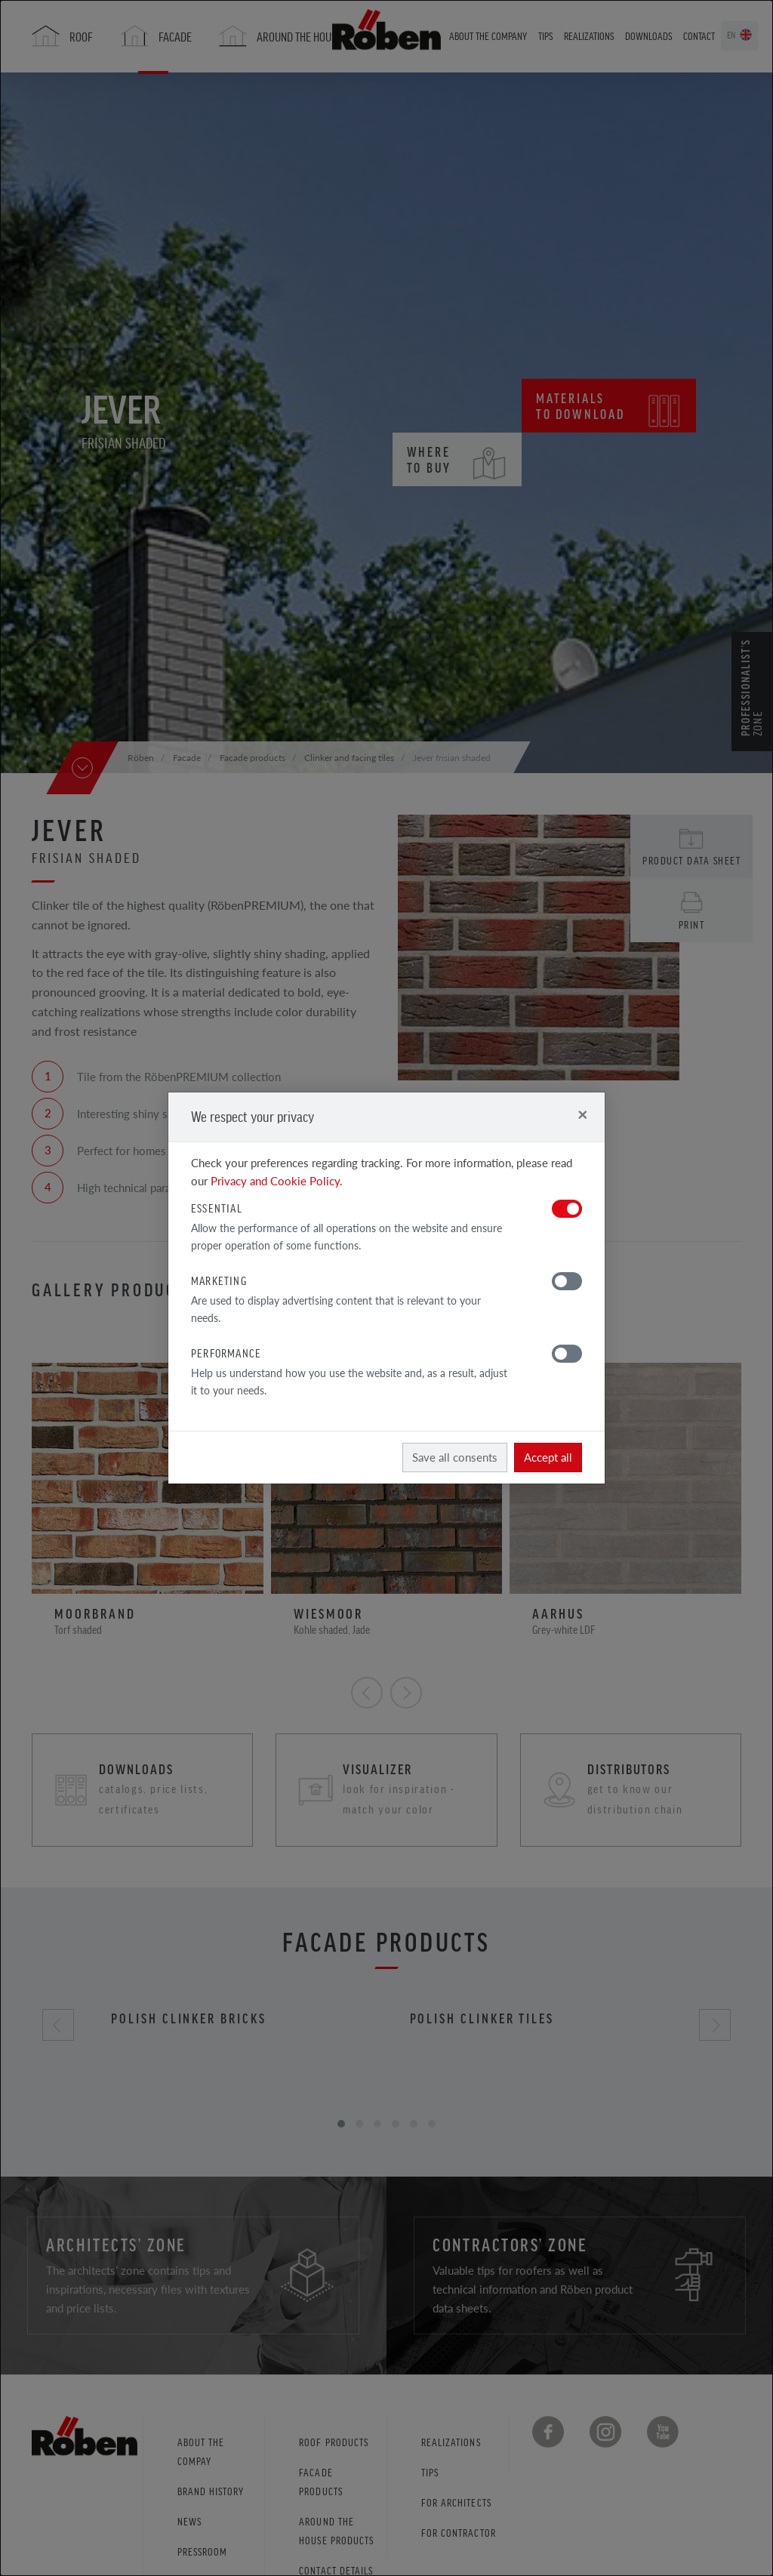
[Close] (582, 1114)
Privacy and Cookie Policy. (277, 1180)
